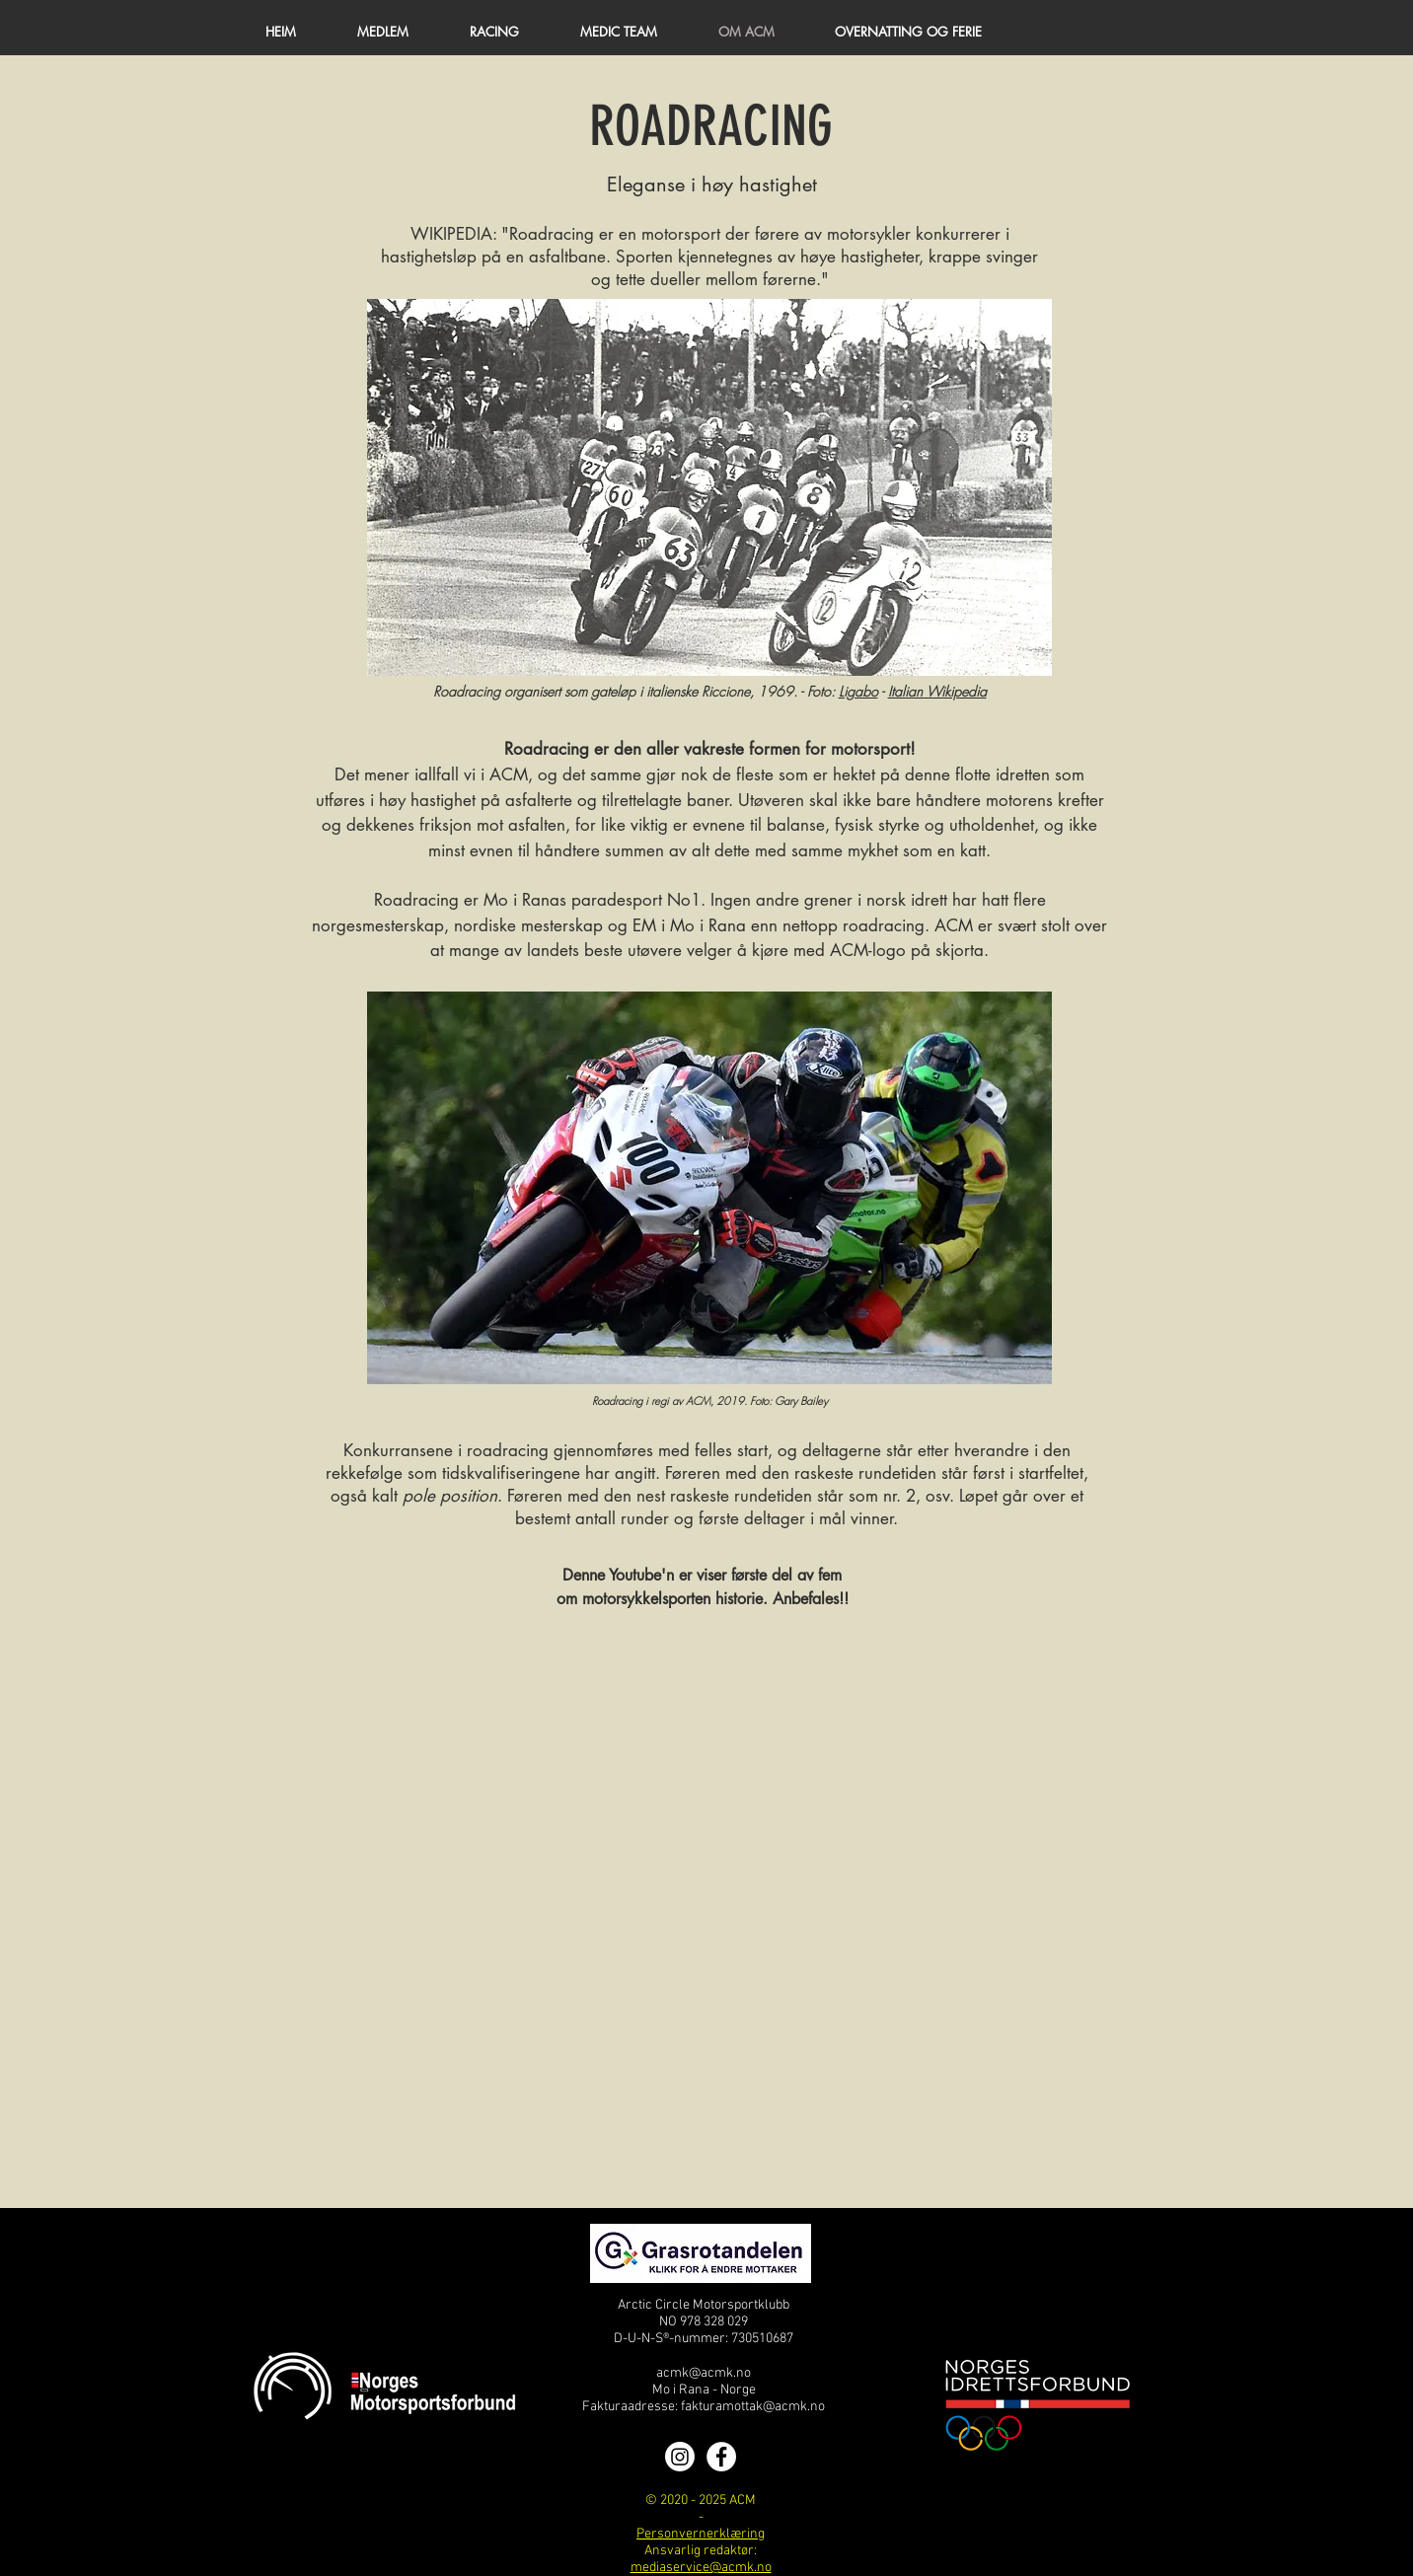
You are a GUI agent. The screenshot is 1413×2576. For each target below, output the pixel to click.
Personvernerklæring (700, 2534)
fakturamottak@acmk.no (753, 2406)
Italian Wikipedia (937, 691)
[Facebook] (721, 2456)
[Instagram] (680, 2456)
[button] (383, 31)
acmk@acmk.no (703, 2373)
